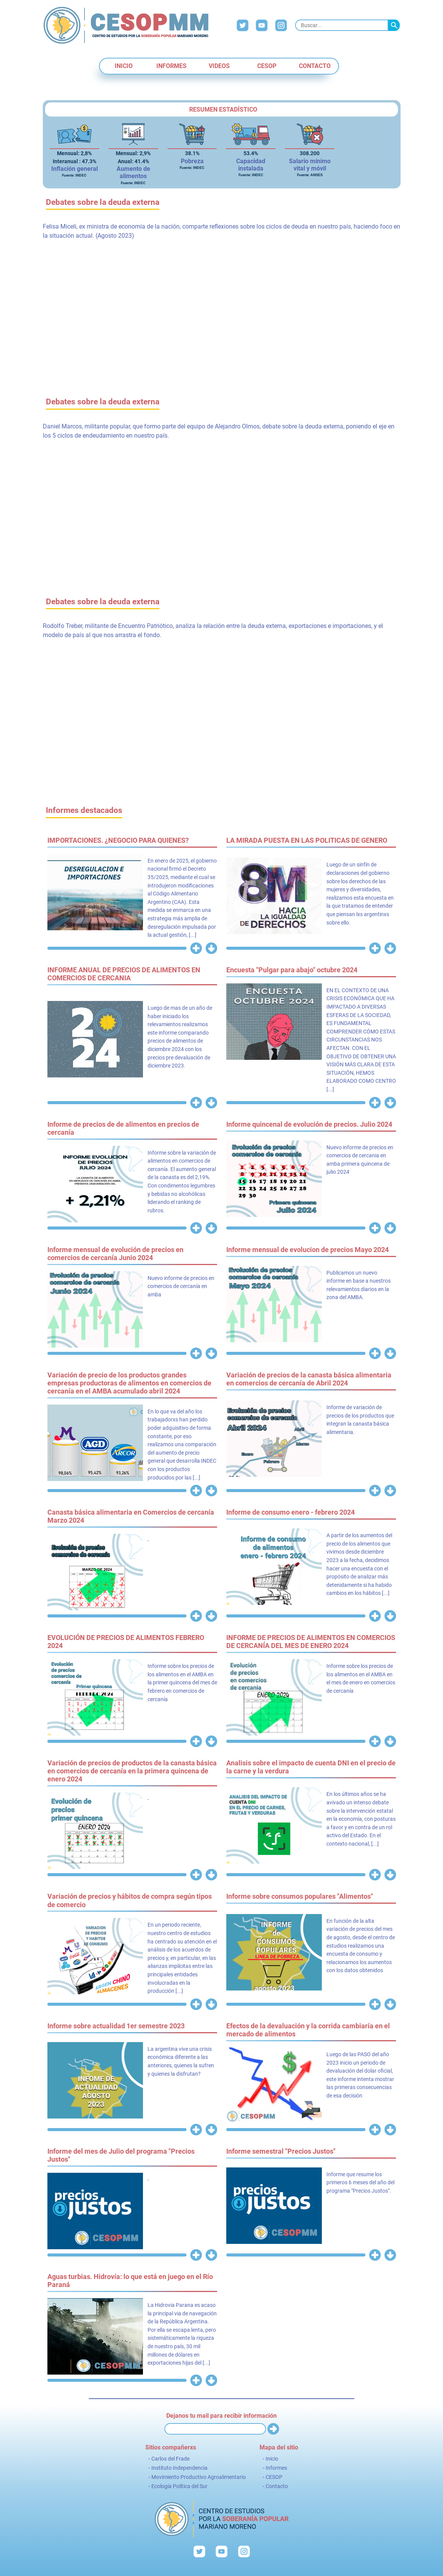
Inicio (124, 66)
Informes (171, 66)
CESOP (266, 66)
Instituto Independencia (179, 2468)
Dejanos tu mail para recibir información (221, 2415)
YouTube (262, 25)
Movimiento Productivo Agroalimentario (198, 2477)
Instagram (281, 25)
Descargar (211, 948)
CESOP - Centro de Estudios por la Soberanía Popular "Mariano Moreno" (126, 25)
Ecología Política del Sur (179, 2486)
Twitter (243, 25)
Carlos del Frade (170, 2459)
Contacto (315, 66)
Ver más (196, 948)
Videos (219, 66)
